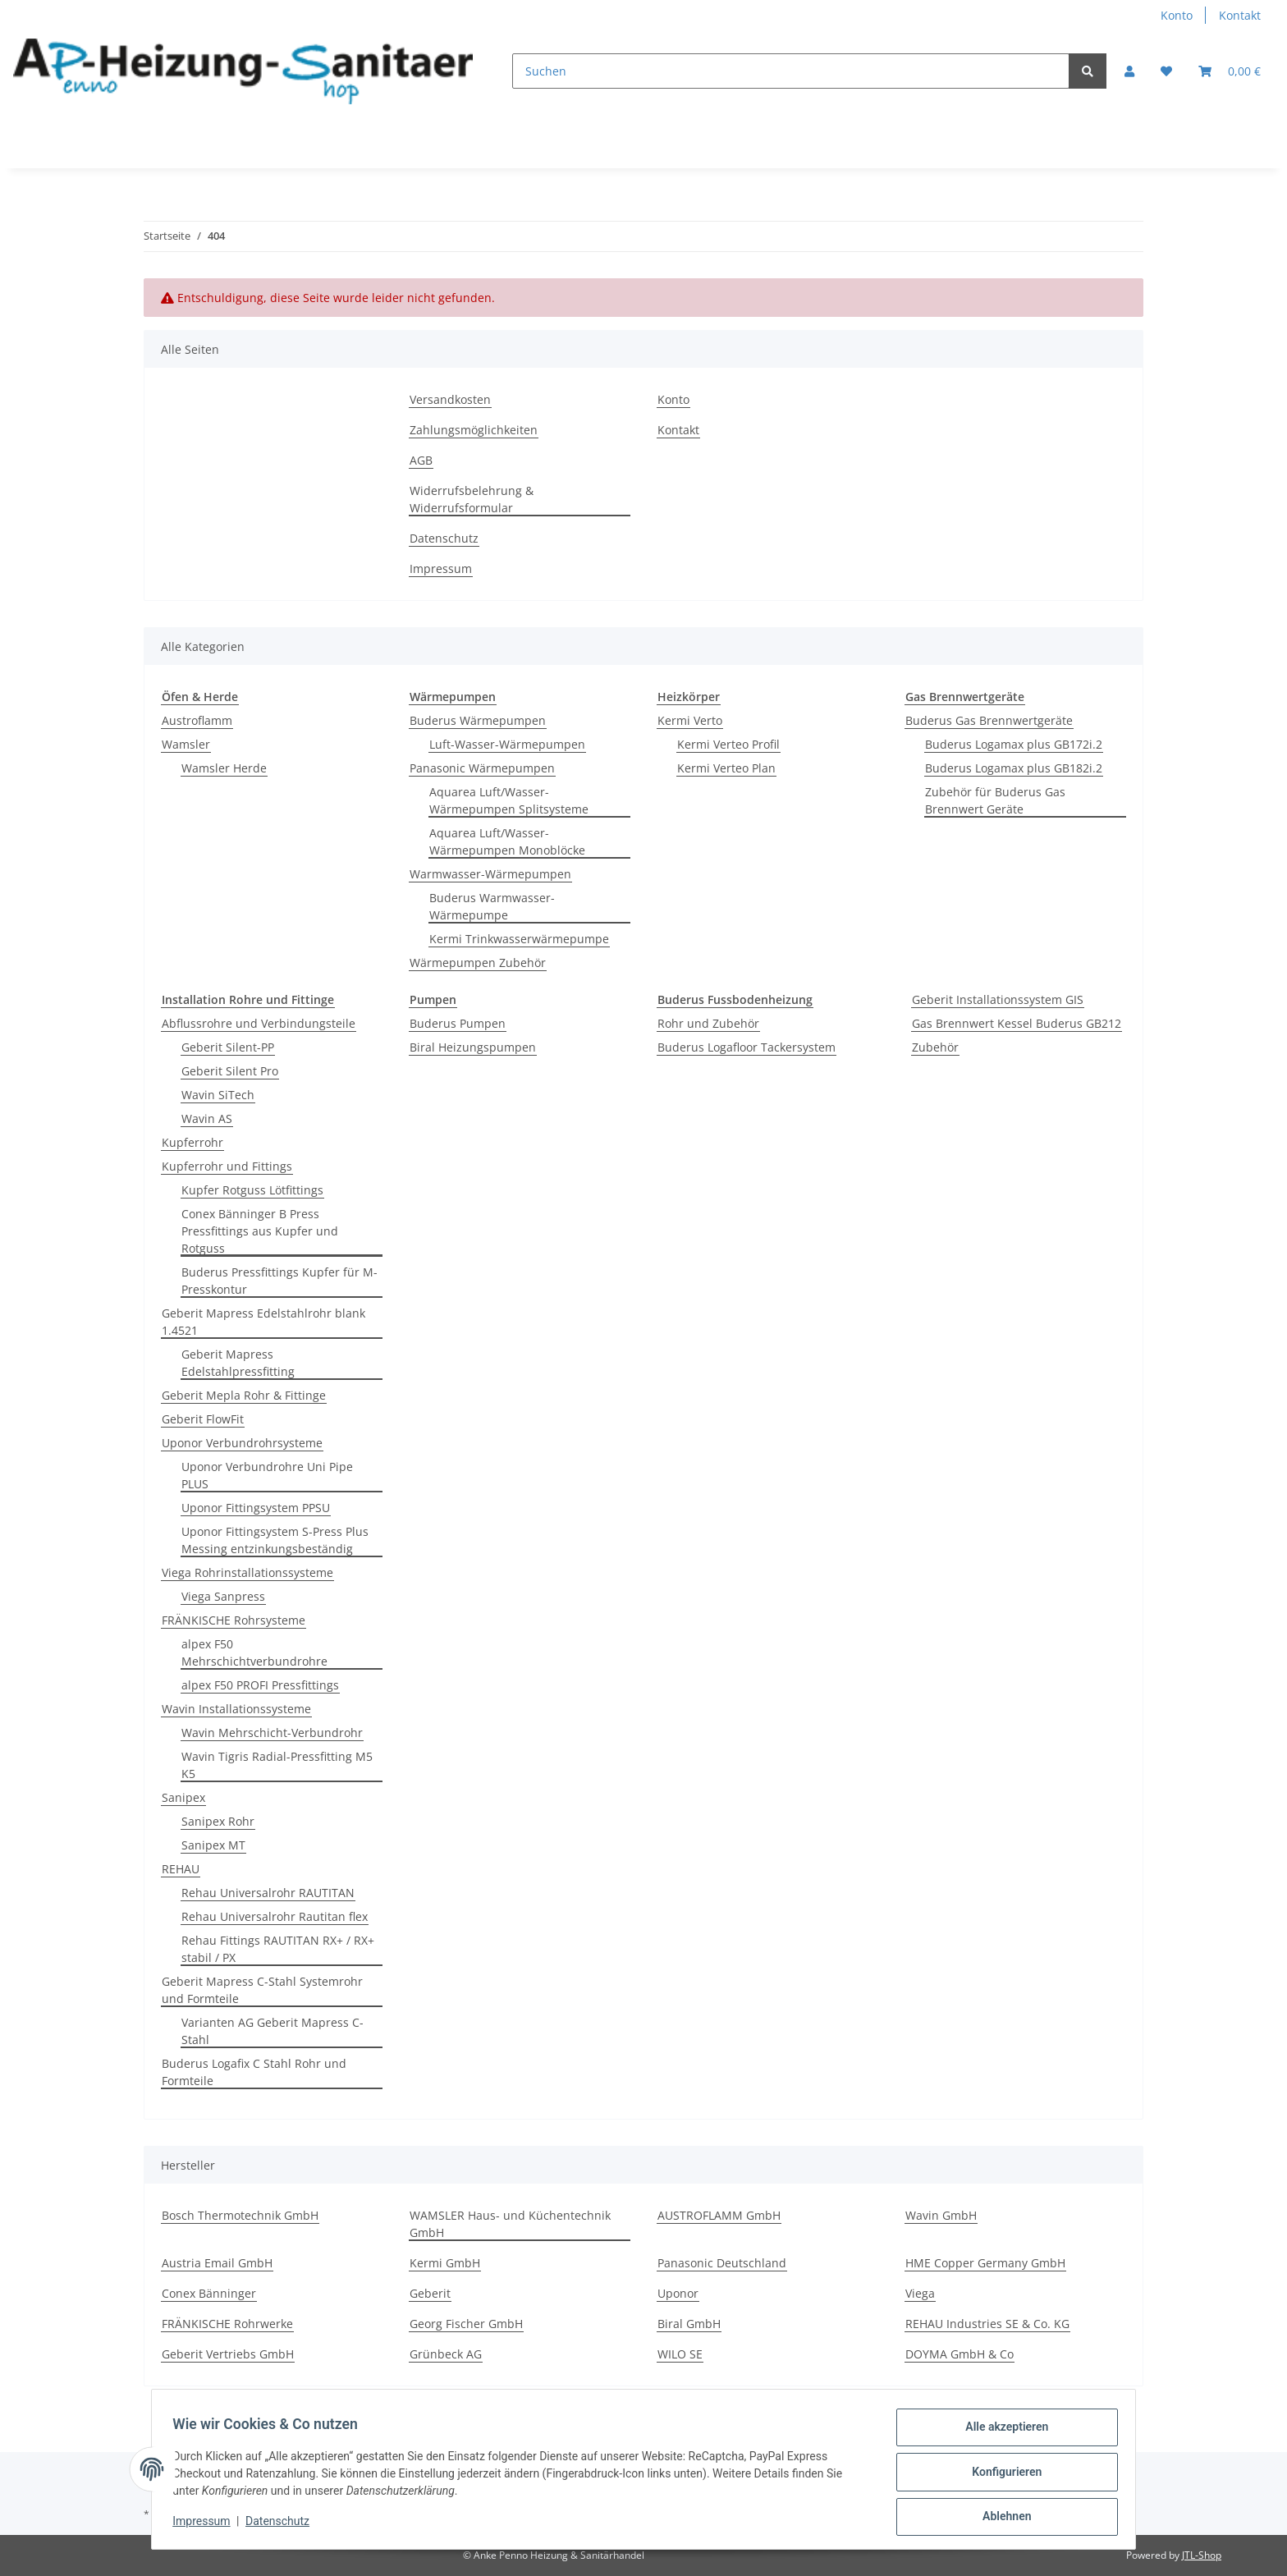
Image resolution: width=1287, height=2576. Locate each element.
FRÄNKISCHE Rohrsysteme (233, 1620)
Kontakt (1240, 15)
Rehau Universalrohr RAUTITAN (268, 1892)
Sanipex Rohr (217, 1821)
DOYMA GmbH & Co (959, 2354)
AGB (421, 460)
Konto (1177, 15)
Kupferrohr (192, 1142)
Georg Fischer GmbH (466, 2323)
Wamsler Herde (224, 768)
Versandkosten (450, 399)
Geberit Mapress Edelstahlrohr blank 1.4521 (263, 1321)
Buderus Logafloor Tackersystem (746, 1047)
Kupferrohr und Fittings (227, 1166)
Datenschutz (444, 538)
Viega (920, 2293)
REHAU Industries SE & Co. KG (987, 2323)
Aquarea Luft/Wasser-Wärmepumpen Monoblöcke (507, 841)
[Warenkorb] (1229, 71)
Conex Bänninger (209, 2293)
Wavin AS (206, 1118)
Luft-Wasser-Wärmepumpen (507, 744)
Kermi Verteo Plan (726, 768)
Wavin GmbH (941, 2215)
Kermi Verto (689, 720)
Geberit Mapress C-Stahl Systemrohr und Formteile (262, 1989)
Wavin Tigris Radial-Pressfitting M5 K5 (277, 1765)
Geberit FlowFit (203, 1419)
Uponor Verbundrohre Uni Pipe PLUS (267, 1475)
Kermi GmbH (445, 2263)
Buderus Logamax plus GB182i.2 (1013, 768)
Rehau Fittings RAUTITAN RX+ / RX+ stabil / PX (277, 1948)
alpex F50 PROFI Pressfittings (260, 1685)
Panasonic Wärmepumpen (482, 768)
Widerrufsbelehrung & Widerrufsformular (472, 499)
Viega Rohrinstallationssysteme (247, 1572)
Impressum (441, 568)
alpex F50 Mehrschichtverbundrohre (254, 1652)
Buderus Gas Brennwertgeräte (989, 720)
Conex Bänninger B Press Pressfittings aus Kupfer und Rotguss (259, 1231)
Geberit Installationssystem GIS (997, 999)
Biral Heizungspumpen (473, 1047)
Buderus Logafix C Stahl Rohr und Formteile (254, 2072)
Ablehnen (1001, 2517)
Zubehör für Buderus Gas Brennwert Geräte (995, 800)
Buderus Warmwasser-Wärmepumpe (492, 906)
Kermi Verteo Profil (728, 744)
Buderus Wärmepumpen (478, 720)
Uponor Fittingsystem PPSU (255, 1507)
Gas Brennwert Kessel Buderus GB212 (1016, 1023)
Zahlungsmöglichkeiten (474, 430)
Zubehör (935, 1047)
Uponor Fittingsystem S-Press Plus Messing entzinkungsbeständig (275, 1540)
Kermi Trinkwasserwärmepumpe (519, 939)
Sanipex (183, 1797)
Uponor (677, 2293)
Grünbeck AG (446, 2354)
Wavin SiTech (217, 1094)
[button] (1129, 71)
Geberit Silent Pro (229, 1071)
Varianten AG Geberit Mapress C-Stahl (272, 2031)
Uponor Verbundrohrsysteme (242, 1443)
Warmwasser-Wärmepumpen (490, 874)
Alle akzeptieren (1001, 2432)
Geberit (430, 2293)
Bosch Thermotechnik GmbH (240, 2215)
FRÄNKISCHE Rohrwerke (227, 2323)
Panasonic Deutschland (721, 2263)
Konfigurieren (1001, 2475)
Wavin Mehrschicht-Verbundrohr (272, 1732)
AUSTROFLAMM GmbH (719, 2215)
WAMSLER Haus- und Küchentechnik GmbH (510, 2223)
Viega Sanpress (223, 1596)
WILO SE (680, 2354)
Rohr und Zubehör (708, 1023)
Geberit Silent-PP (227, 1047)
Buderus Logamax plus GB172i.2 (1013, 744)
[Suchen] (790, 71)
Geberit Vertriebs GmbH (228, 2354)
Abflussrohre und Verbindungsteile (258, 1023)
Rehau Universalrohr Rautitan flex (274, 1916)
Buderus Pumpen (458, 1023)
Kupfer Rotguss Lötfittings (252, 1190)
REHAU (180, 1869)
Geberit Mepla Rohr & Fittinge (244, 1395)
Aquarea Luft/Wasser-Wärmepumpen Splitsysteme (509, 800)
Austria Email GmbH (217, 2263)
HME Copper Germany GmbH (985, 2263)
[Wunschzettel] (1166, 71)
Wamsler (186, 744)
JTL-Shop (1201, 2555)
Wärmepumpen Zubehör (478, 962)
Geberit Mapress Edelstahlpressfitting (238, 1362)
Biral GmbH (689, 2323)
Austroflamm (197, 720)
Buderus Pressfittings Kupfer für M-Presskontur (279, 1280)
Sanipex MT (213, 1845)
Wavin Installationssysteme (236, 1709)
